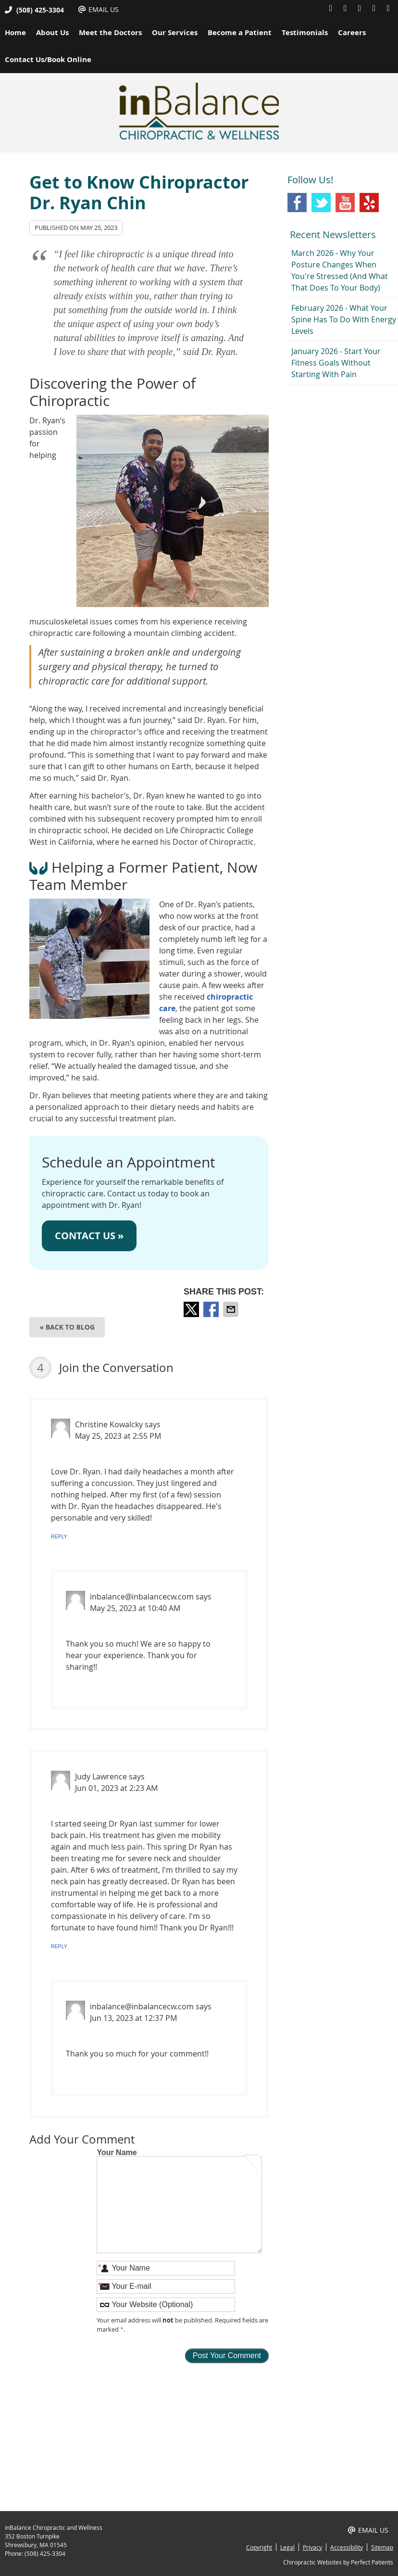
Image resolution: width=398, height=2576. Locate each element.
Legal (287, 2547)
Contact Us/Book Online (48, 59)
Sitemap (382, 2547)
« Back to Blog (67, 1327)
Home (15, 32)
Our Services (175, 32)
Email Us (98, 9)
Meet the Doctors (110, 32)
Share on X (192, 1309)
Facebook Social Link (297, 202)
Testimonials (305, 32)
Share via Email (231, 1309)
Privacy (312, 2547)
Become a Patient (240, 32)
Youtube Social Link (345, 202)
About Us (52, 32)
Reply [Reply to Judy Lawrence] (59, 1946)
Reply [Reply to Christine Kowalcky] (59, 1536)
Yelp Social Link (369, 202)
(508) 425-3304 (40, 9)
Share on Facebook (212, 1309)
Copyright (259, 2547)
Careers (352, 32)
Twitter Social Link (321, 202)
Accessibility (346, 2547)
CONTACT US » (89, 1235)
